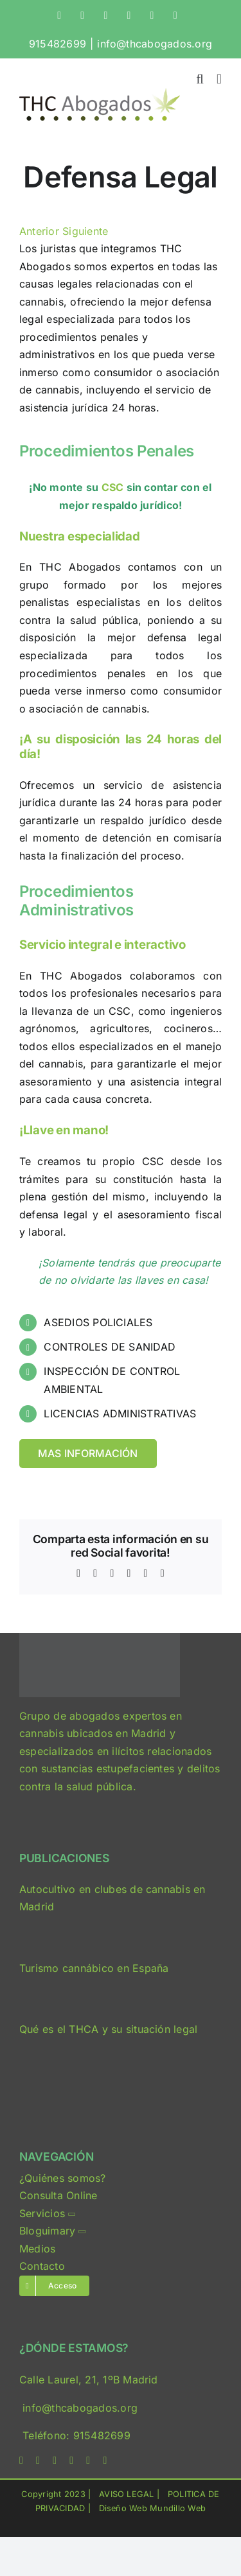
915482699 (57, 43)
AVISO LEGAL (126, 2494)
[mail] (88, 2460)
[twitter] (38, 2460)
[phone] (105, 2460)
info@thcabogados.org (154, 43)
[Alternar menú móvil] (219, 79)
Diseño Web (123, 2508)
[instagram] (55, 2460)
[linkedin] (71, 2460)
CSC (113, 487)
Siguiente (85, 231)
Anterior (39, 231)
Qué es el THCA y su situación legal (108, 2029)
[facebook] (21, 2460)
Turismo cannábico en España (93, 1968)
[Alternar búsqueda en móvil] (200, 79)
